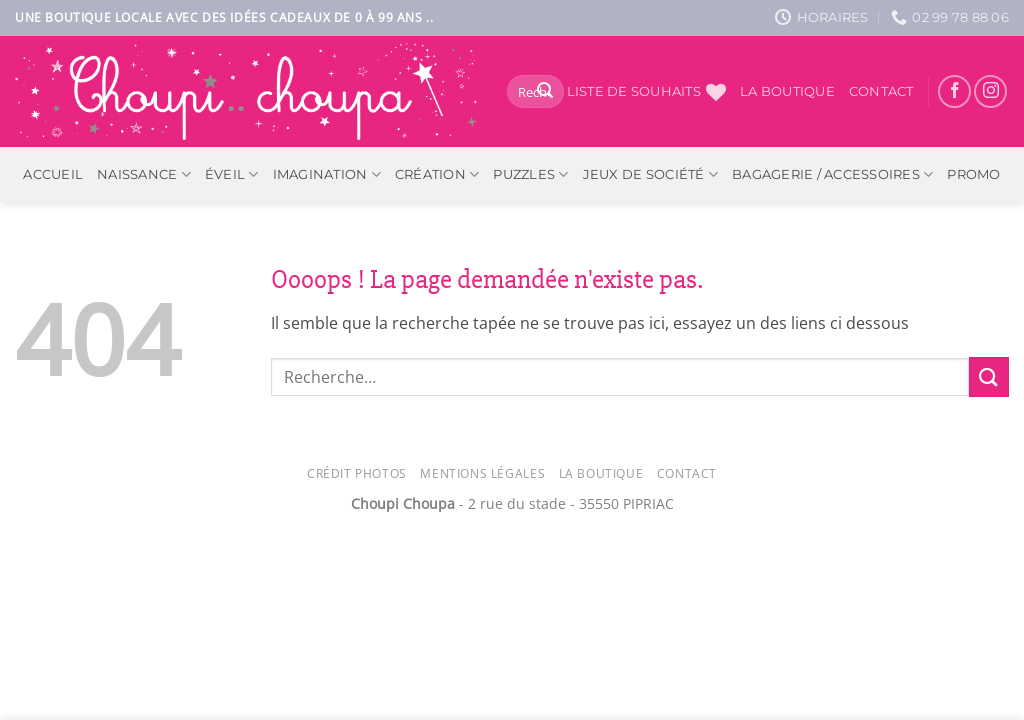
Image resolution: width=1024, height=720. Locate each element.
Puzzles (530, 174)
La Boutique (601, 473)
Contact (881, 91)
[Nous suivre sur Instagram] (990, 91)
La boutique (787, 91)
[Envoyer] (545, 92)
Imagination (327, 174)
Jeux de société (650, 174)
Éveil (232, 174)
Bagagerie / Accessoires (832, 174)
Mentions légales (482, 473)
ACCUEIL (53, 174)
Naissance (144, 174)
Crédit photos (357, 473)
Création (437, 174)
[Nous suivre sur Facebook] (954, 91)
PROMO (973, 174)
